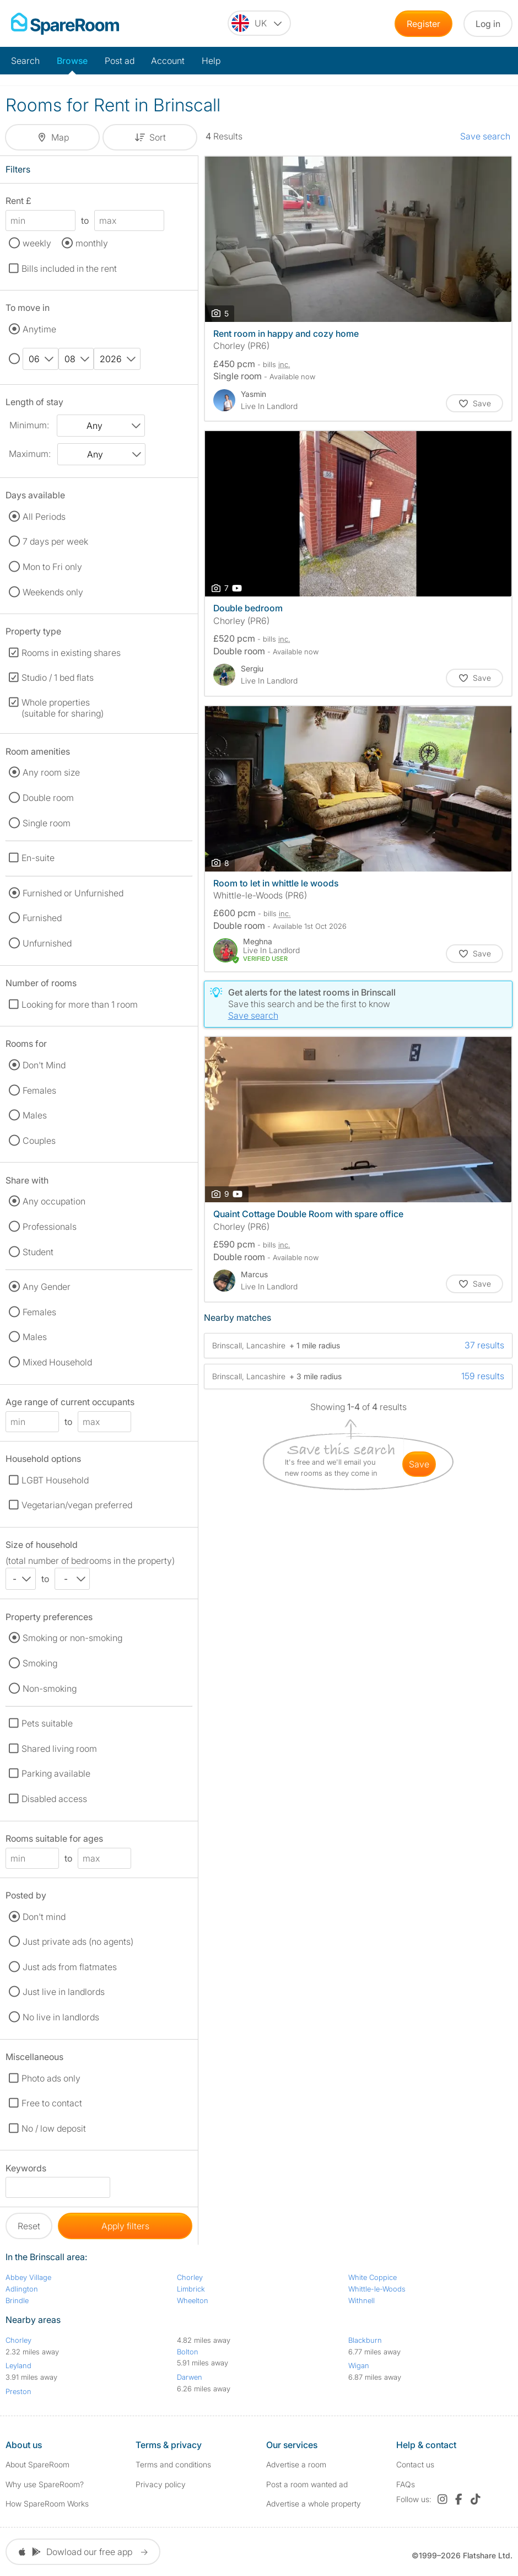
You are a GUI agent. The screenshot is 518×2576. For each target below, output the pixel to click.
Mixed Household (57, 1362)
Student (38, 1251)
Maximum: (30, 453)
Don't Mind (44, 1065)
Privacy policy (161, 2484)
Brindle (17, 2300)
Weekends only (53, 592)
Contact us (415, 2464)
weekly (37, 243)
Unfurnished (47, 943)
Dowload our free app (83, 2551)
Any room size (51, 772)
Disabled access (54, 1798)
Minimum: (29, 425)
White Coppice (372, 2277)
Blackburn (365, 2340)
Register (423, 23)
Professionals (50, 1226)
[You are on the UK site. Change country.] (259, 23)
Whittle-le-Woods (377, 2288)
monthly (91, 243)
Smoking (40, 1663)
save (419, 1464)
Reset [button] (29, 2225)
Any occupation (54, 1201)
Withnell (361, 2300)
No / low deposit (53, 2128)
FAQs (405, 2484)
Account (168, 60)
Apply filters (125, 2225)
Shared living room (59, 1748)
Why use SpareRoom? (45, 2484)
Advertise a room (296, 2464)
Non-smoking (50, 1688)
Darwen (189, 2377)
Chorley (190, 2277)
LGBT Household (55, 1480)
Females (39, 1090)
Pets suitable (47, 1723)
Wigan (358, 2365)
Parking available (55, 1773)
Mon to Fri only (52, 566)
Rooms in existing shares (71, 652)
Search (25, 60)
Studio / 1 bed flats (57, 677)
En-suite (38, 857)
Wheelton (192, 2300)
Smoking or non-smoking (72, 1637)
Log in (488, 23)
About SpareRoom (37, 2464)
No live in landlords (61, 2017)
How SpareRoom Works (47, 2503)
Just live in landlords (64, 1991)
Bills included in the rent (69, 268)
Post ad (119, 60)
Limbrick (191, 2288)
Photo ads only (50, 2078)
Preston (18, 2391)
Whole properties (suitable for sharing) (62, 708)
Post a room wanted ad (307, 2484)
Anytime (39, 329)
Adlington (22, 2288)
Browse (72, 60)
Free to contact (51, 2103)
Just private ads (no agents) (78, 1941)
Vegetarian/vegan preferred (76, 1504)
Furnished (42, 917)
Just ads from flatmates (70, 1966)
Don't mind (44, 1916)
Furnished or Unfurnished (73, 893)
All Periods (44, 516)
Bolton (187, 2351)
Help (211, 60)
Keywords (26, 2170)
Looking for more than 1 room (79, 1004)
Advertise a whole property (313, 2503)
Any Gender (47, 1286)
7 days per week (55, 541)
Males (35, 1115)
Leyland (18, 2365)
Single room (47, 823)
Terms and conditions (173, 2464)
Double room (48, 797)
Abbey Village (28, 2277)
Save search (485, 136)
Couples (39, 1140)
